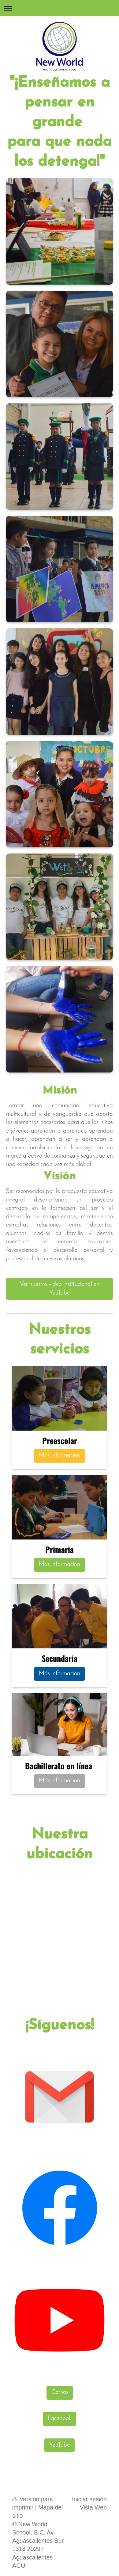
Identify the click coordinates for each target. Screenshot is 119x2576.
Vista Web (93, 2507)
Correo (59, 2392)
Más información (59, 1456)
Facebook (59, 2419)
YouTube (59, 2445)
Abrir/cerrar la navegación (59, 8)
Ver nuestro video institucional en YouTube (59, 1288)
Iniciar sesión (89, 2499)
